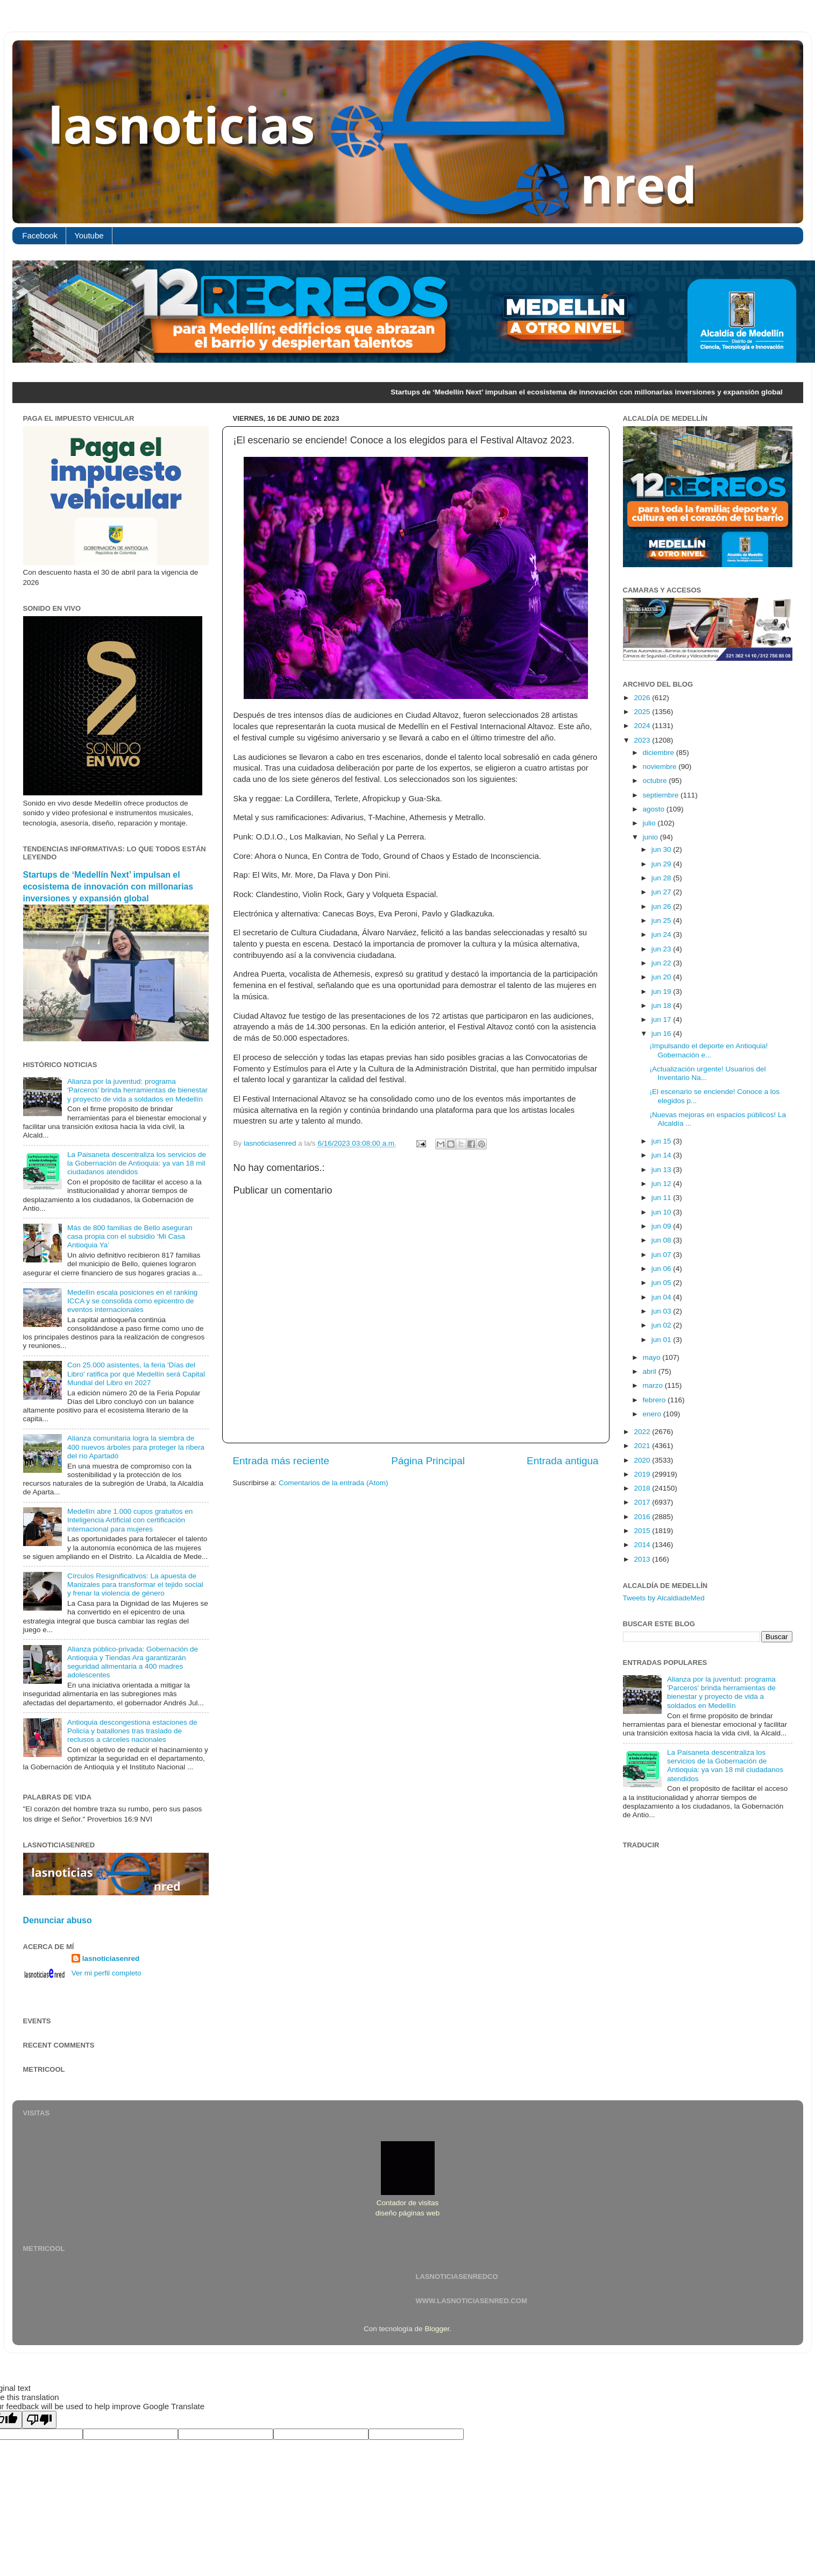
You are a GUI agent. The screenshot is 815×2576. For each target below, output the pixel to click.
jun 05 (662, 1283)
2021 (643, 1446)
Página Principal (428, 1460)
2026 (643, 698)
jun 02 (662, 1325)
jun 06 (662, 1269)
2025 (643, 712)
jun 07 (662, 1255)
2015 (643, 1531)
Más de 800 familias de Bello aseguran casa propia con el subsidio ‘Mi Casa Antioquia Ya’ (130, 1236)
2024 (643, 726)
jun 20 (662, 977)
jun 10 (662, 1212)
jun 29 (662, 864)
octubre (656, 781)
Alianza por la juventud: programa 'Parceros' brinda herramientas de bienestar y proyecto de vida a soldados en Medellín (137, 1090)
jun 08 (662, 1240)
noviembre (661, 767)
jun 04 (662, 1297)
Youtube (89, 235)
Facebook (40, 235)
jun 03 (662, 1311)
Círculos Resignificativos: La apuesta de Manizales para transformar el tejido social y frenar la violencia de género (135, 1584)
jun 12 (662, 1184)
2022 (643, 1432)
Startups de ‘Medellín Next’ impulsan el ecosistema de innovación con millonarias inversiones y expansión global (108, 886)
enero (653, 1414)
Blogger (436, 2329)
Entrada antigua (562, 1460)
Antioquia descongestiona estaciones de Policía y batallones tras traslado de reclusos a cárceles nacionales (132, 1731)
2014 (643, 1545)
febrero (655, 1400)
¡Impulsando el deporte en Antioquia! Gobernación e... (708, 1050)
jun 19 (662, 991)
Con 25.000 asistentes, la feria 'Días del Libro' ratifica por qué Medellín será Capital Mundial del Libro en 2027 (136, 1373)
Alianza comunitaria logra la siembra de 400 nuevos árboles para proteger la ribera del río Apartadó (135, 1446)
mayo (653, 1357)
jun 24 (662, 934)
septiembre (662, 795)
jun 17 (662, 1019)
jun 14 (662, 1155)
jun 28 (662, 878)
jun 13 (662, 1170)
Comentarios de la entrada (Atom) (333, 1483)
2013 (643, 1559)
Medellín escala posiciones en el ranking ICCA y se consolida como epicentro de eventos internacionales (132, 1301)
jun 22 (662, 963)
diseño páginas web (407, 2213)
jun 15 (662, 1141)
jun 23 (662, 949)
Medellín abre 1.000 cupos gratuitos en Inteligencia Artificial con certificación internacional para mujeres (130, 1520)
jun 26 (662, 906)
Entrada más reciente (281, 1460)
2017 (643, 1502)
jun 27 (662, 892)
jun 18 (662, 1005)
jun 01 (662, 1340)
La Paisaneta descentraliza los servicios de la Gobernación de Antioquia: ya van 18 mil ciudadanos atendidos (136, 1163)
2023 (643, 740)
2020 (643, 1460)
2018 (643, 1488)
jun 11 (662, 1198)
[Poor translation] (39, 2420)
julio (650, 823)
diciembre (659, 753)
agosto (655, 809)
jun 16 (662, 1033)
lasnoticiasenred (111, 1958)
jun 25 (662, 920)
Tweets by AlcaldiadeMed (664, 1598)
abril (650, 1371)
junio (651, 837)
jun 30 (662, 849)
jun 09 (662, 1226)
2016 (643, 1517)
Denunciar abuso (57, 1920)
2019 (643, 1474)
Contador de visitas (408, 2203)
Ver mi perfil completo (106, 1973)
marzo (654, 1385)
